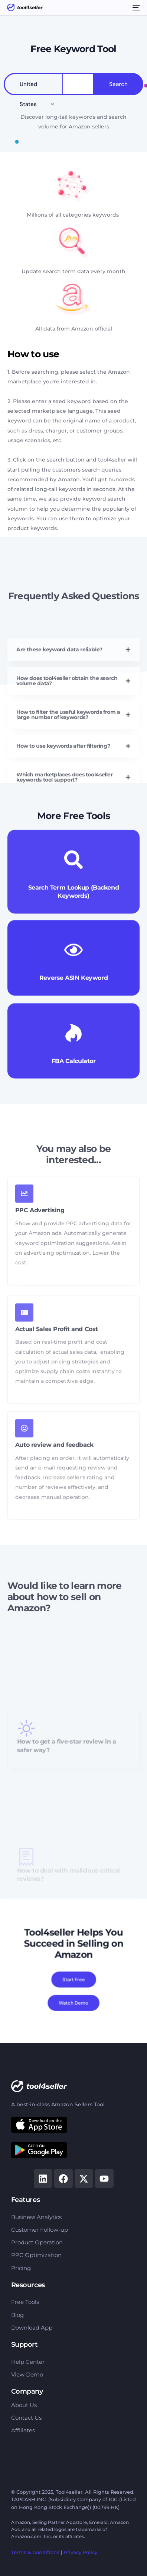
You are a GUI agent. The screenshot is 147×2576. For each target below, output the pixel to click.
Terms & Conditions (35, 2552)
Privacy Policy (80, 2552)
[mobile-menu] (135, 7)
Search (118, 84)
